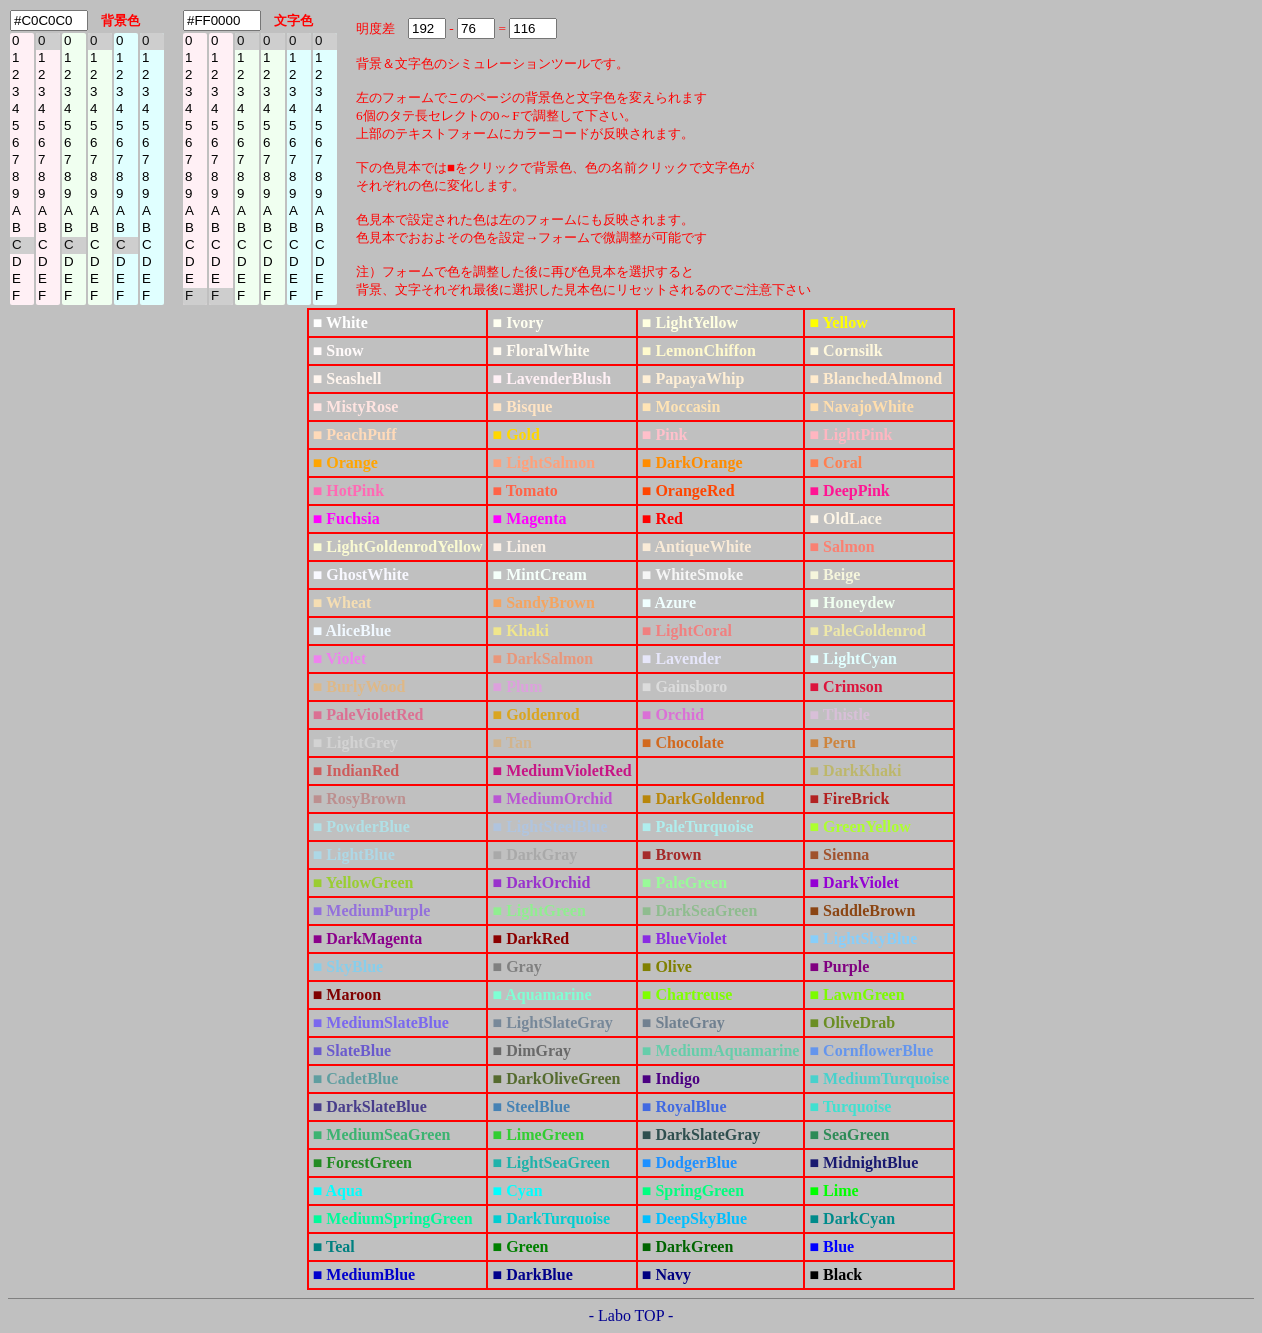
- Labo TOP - (631, 1315)
